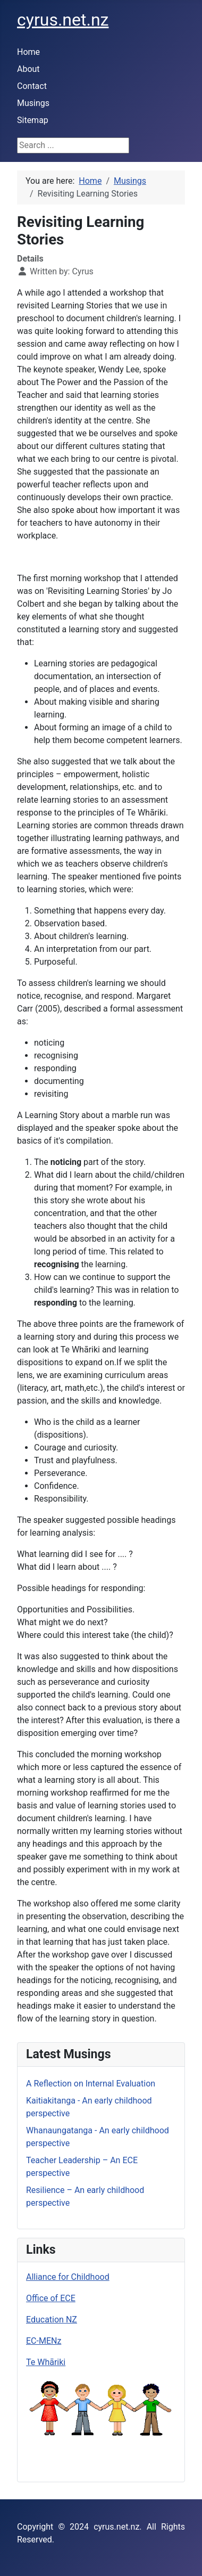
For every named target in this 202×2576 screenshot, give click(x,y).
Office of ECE (50, 2298)
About (28, 69)
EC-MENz (43, 2341)
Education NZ (51, 2319)
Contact (32, 86)
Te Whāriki (45, 2362)
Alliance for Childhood (68, 2277)
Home (28, 52)
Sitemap (32, 120)
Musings (33, 103)
